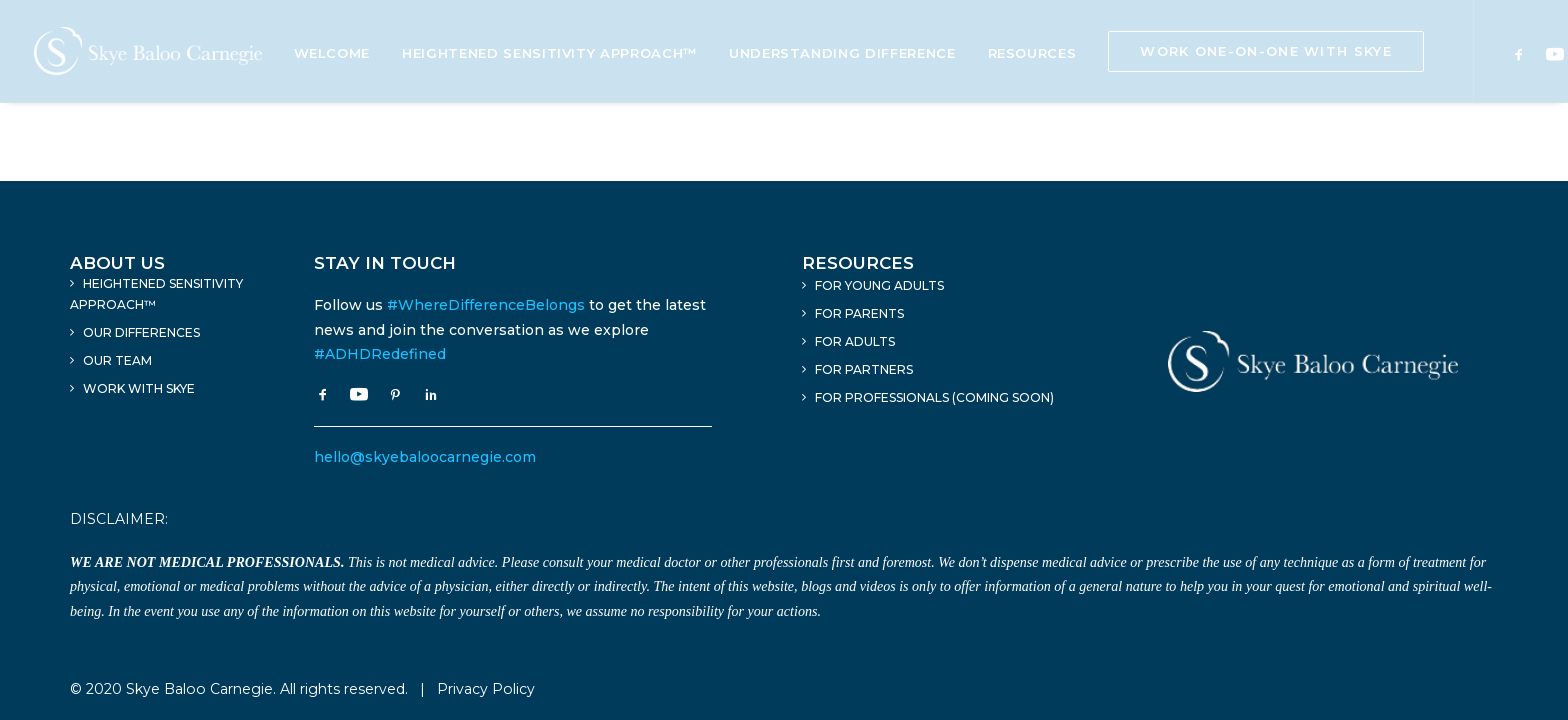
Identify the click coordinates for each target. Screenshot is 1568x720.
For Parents (859, 313)
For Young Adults (879, 285)
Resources (1032, 53)
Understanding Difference (842, 53)
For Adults (855, 341)
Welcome (332, 53)
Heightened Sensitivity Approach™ (549, 53)
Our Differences (141, 332)
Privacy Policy (486, 689)
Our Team (117, 360)
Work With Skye (139, 388)
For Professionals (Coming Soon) (934, 397)
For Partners (864, 369)
